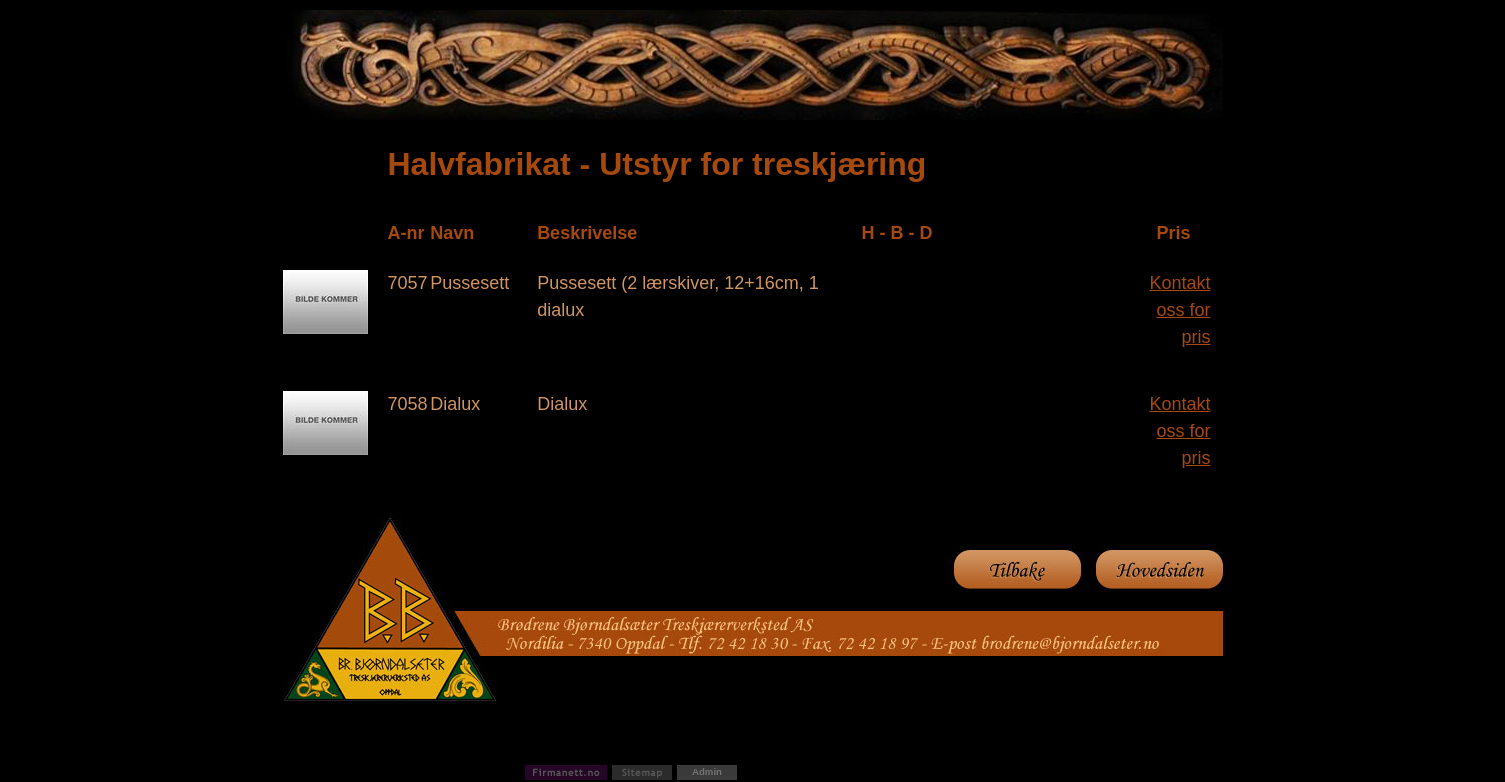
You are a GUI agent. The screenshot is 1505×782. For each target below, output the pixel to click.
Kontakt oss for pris (1179, 310)
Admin (707, 771)
